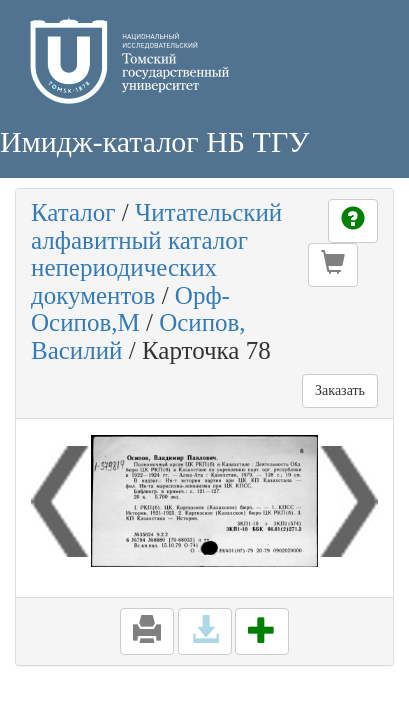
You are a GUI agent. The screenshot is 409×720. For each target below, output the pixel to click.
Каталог (73, 212)
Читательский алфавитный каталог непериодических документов (156, 254)
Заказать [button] (340, 390)
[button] (333, 265)
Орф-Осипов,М (130, 309)
